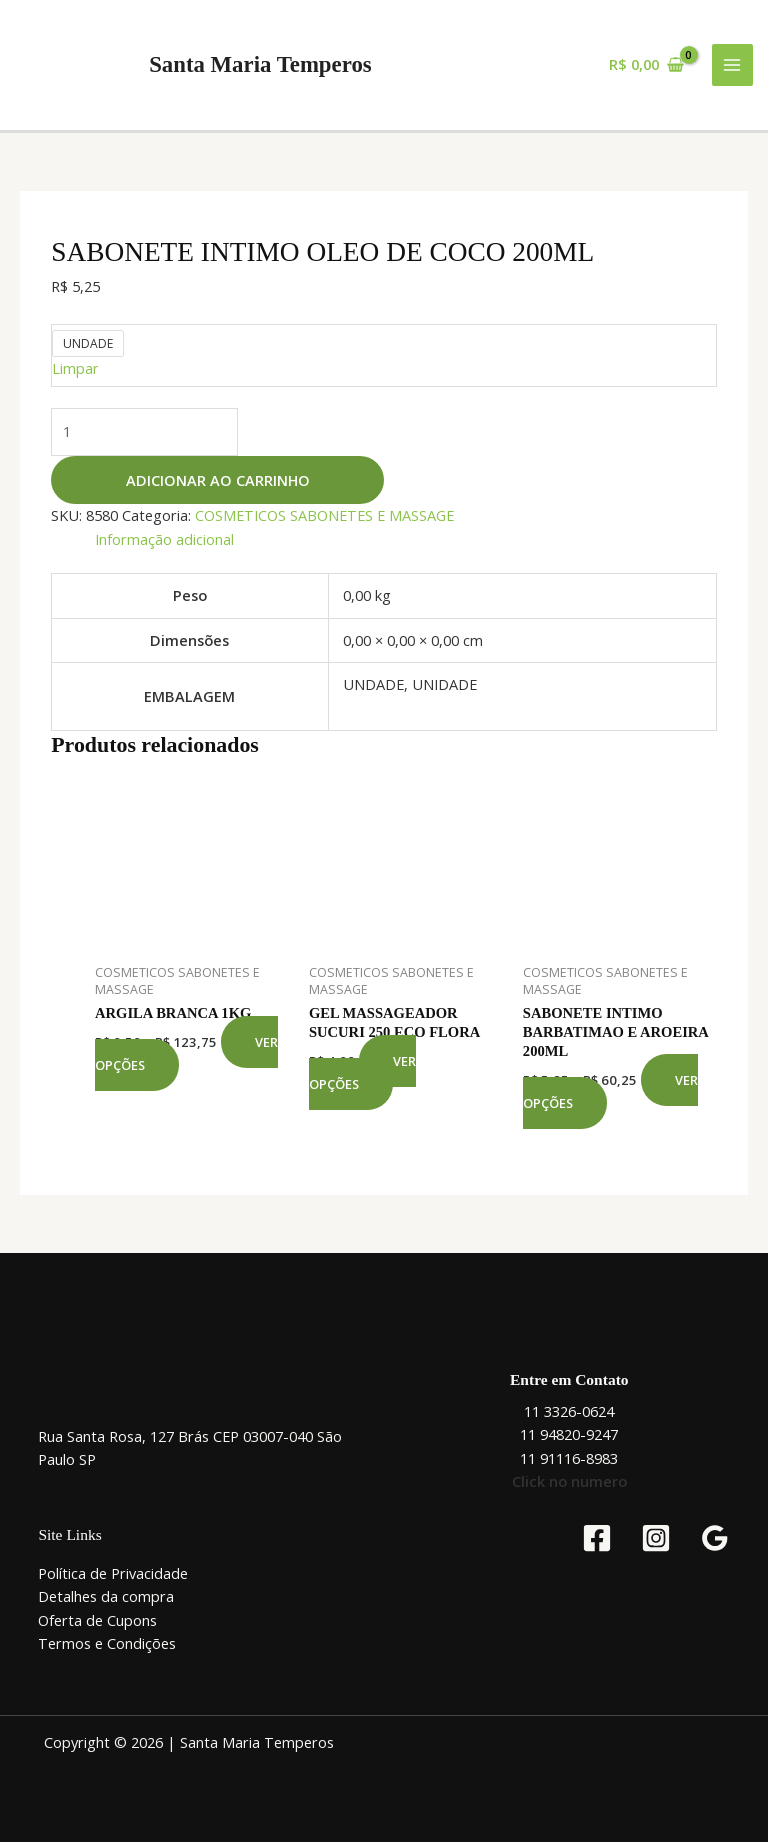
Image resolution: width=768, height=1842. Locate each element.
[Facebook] (597, 1538)
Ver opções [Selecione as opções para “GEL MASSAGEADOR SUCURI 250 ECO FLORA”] (362, 1072)
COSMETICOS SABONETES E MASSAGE (324, 515)
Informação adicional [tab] (164, 539)
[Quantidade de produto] (144, 431)
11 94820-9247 (569, 1434)
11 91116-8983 (569, 1458)
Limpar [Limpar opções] (75, 368)
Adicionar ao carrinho (218, 480)
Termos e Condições (107, 1643)
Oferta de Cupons (97, 1620)
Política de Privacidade (113, 1573)
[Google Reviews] (715, 1538)
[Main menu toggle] (733, 65)
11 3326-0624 (569, 1411)
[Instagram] (656, 1538)
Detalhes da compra (106, 1596)
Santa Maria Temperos (260, 64)
